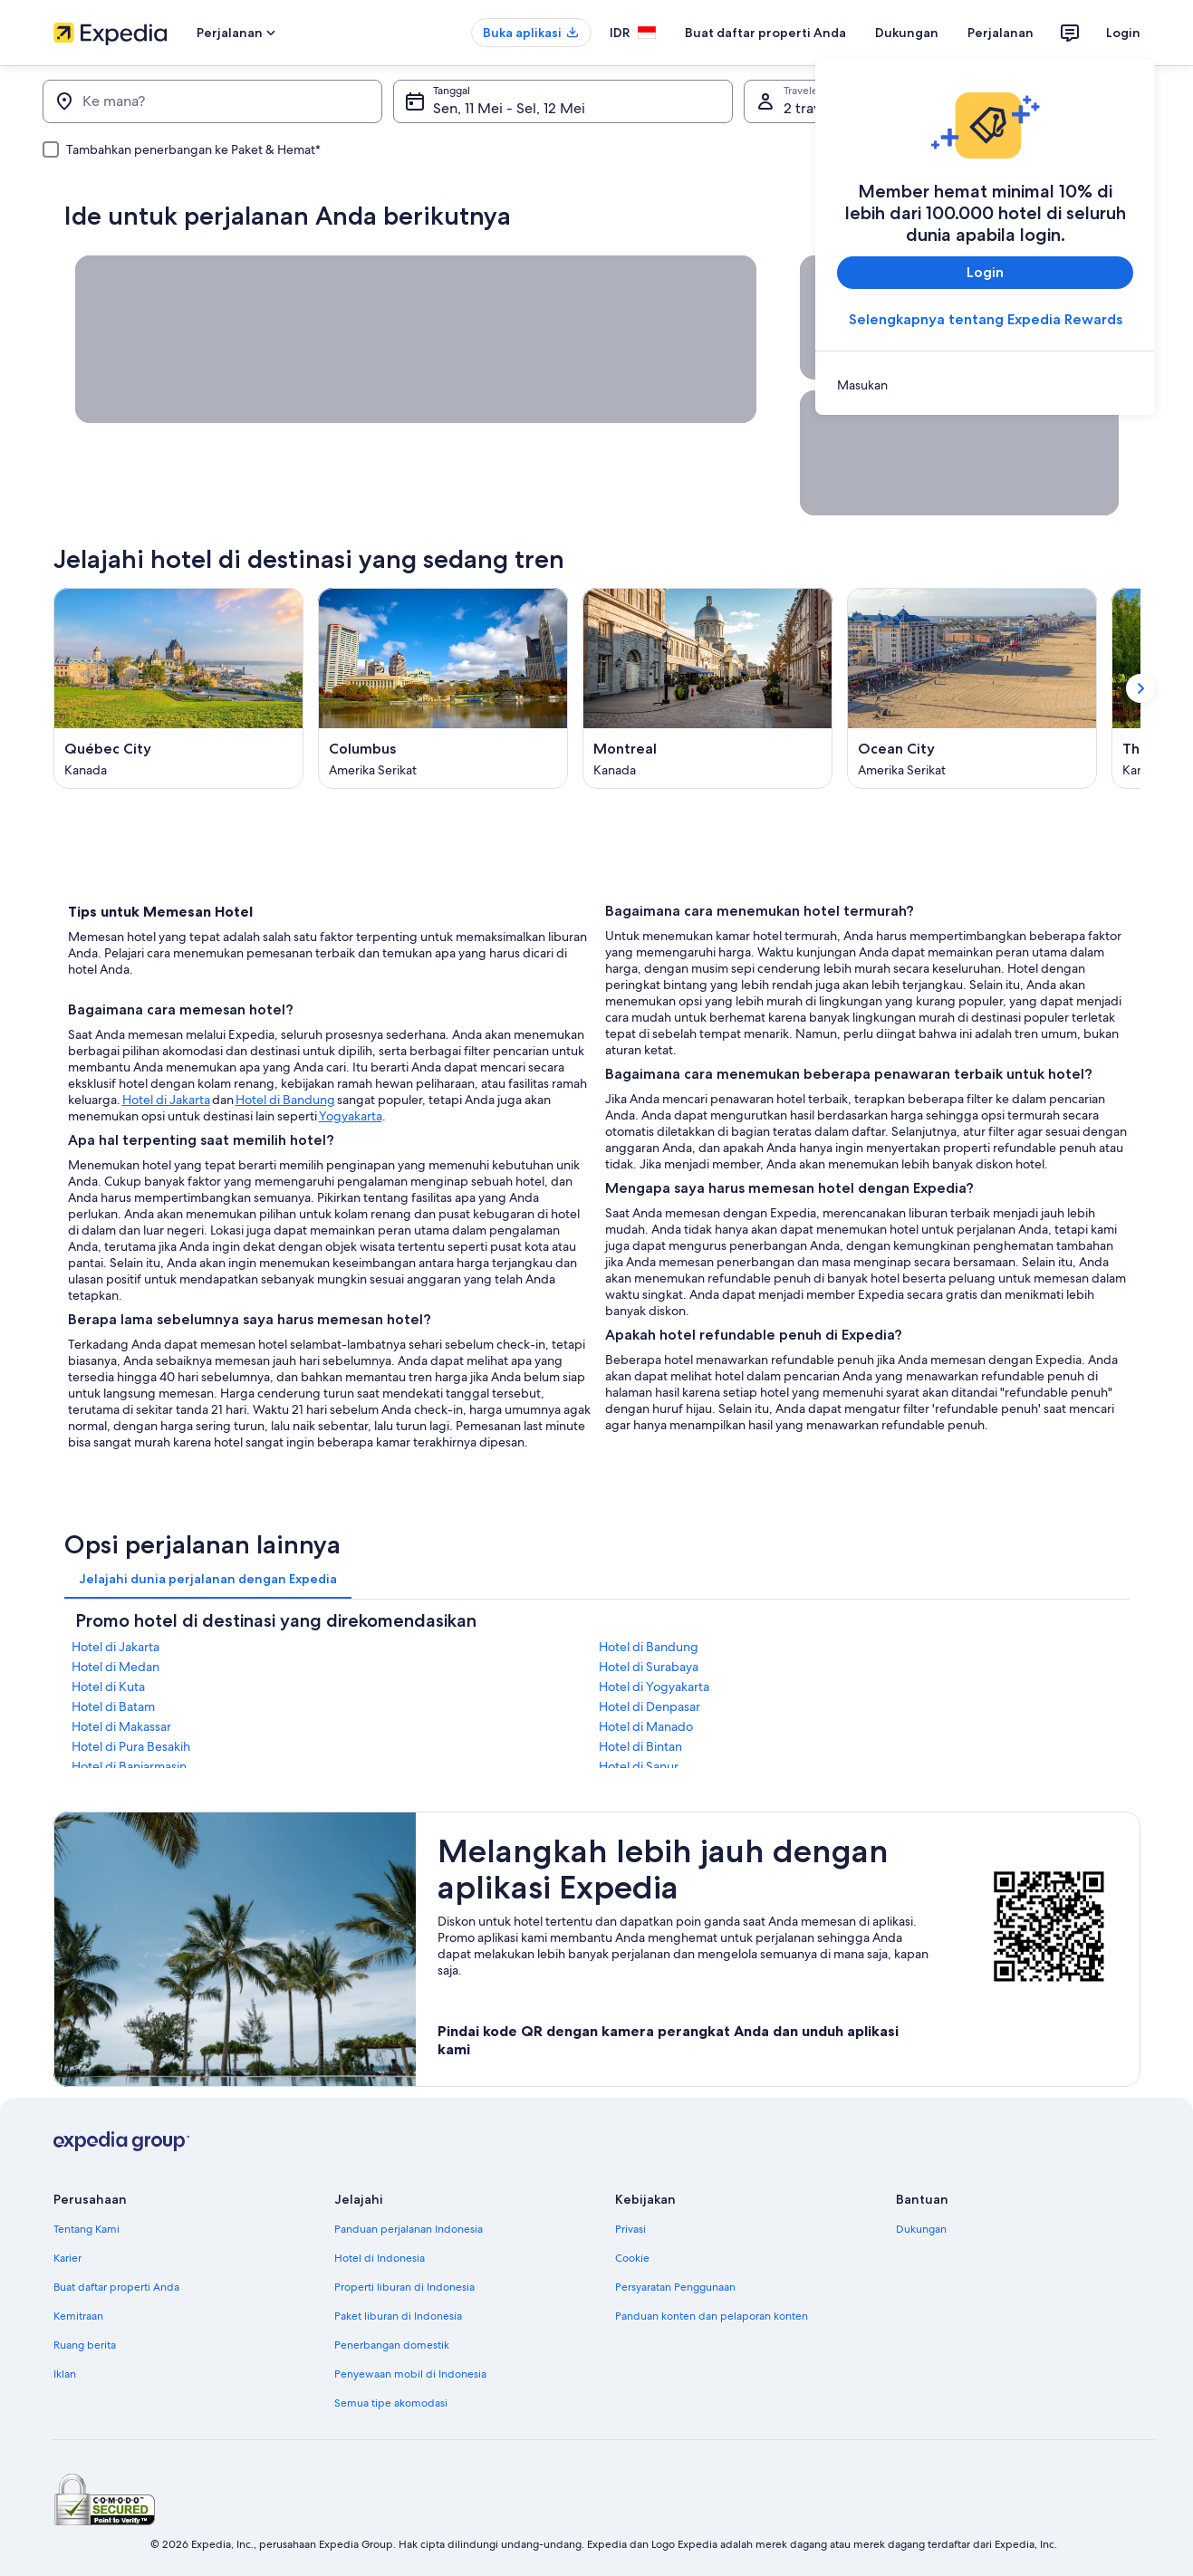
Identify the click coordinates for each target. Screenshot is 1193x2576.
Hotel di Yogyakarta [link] (654, 1686)
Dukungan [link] (921, 2229)
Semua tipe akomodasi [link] (390, 2403)
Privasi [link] (630, 2229)
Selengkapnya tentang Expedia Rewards (984, 319)
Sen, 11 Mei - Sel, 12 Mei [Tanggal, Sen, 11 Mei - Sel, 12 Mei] (509, 108)
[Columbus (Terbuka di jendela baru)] (443, 688)
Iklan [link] (64, 2374)
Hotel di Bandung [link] (648, 1647)
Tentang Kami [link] (86, 2229)
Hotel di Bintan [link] (640, 1746)
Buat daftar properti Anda (765, 32)
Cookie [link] (632, 2258)
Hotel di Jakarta (166, 1099)
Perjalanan (1000, 32)
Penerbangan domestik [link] (391, 2345)
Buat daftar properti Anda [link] (116, 2287)
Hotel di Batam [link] (113, 1706)
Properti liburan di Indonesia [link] (404, 2287)
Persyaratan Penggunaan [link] (675, 2287)
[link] (985, 385)
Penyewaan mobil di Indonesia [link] (410, 2374)
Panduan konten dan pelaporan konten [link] (711, 2316)
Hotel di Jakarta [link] (115, 1647)
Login (1123, 32)
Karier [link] (67, 2258)
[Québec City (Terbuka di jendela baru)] (178, 688)
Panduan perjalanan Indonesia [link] (408, 2229)
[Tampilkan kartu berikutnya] (1140, 688)
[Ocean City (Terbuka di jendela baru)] (972, 688)
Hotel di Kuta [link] (108, 1686)
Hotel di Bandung (285, 1099)
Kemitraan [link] (78, 2316)
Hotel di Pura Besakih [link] (131, 1746)
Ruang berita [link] (84, 2345)
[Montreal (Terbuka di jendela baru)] (707, 688)
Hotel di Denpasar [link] (649, 1706)
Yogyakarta (350, 1116)
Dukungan (906, 32)
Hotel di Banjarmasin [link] (129, 1766)
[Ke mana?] (212, 101)
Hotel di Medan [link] (115, 1666)
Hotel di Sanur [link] (638, 1766)
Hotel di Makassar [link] (121, 1726)
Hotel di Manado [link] (646, 1726)
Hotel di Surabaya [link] (648, 1666)
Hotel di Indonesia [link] (379, 2258)
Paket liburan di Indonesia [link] (398, 2316)
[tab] (207, 1579)
